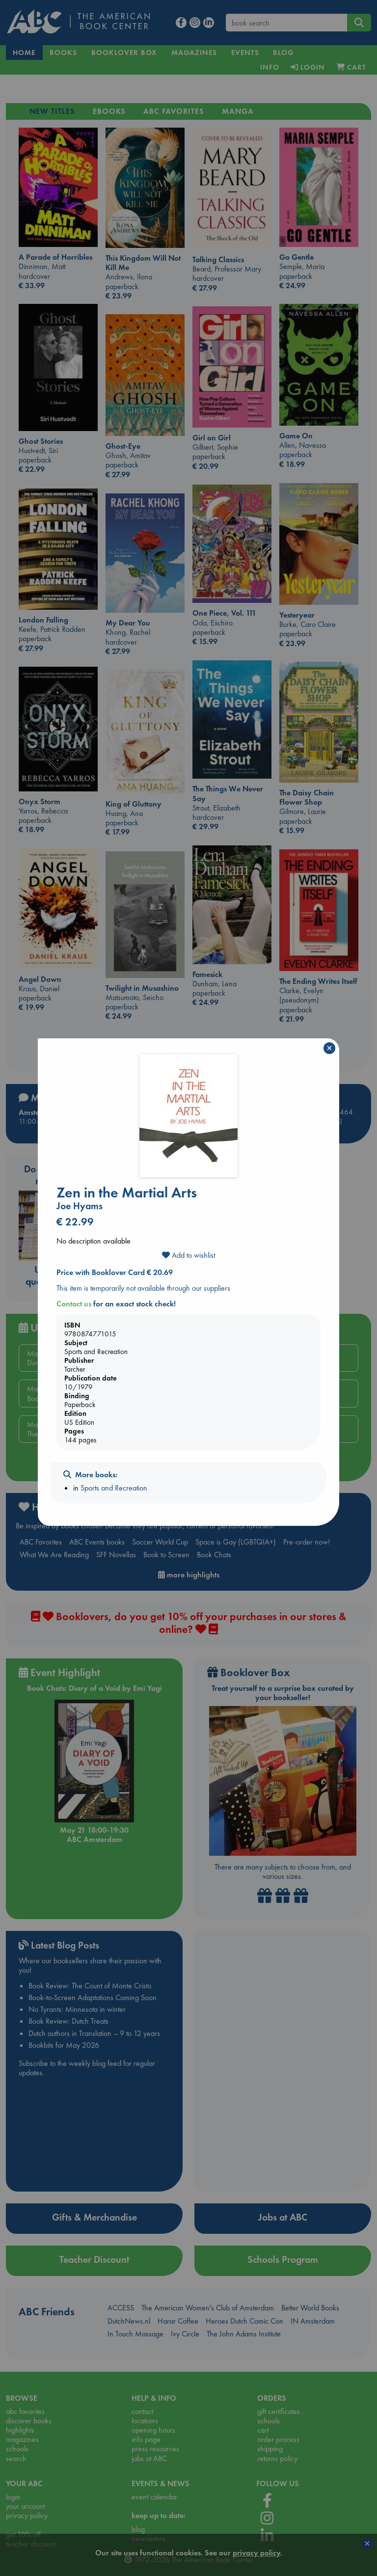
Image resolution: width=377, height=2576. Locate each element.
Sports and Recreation (114, 1488)
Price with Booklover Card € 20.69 (114, 1272)
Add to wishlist (188, 1255)
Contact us (73, 1304)
